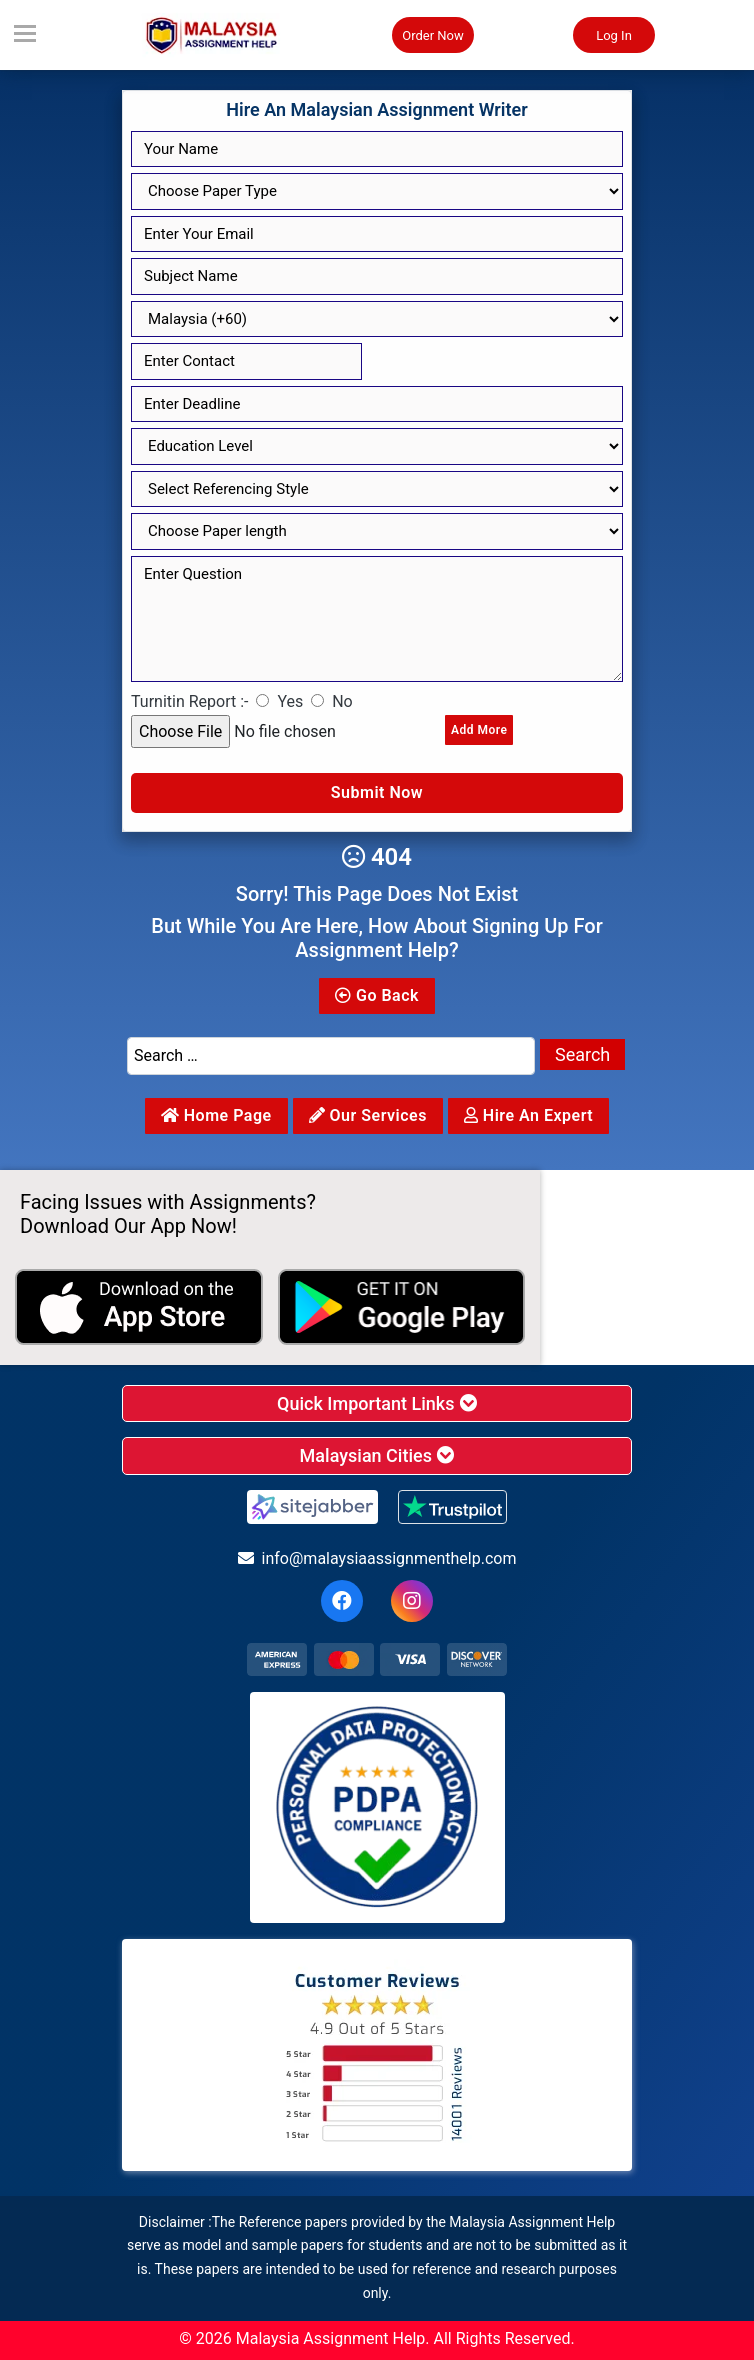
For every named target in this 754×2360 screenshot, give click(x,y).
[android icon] (402, 1307)
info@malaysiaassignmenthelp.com (377, 1558)
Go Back (377, 995)
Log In (614, 35)
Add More (479, 730)
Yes (290, 701)
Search (582, 1054)
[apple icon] (139, 1307)
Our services (368, 1115)
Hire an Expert (528, 1115)
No (342, 701)
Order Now (433, 35)
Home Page (216, 1115)
